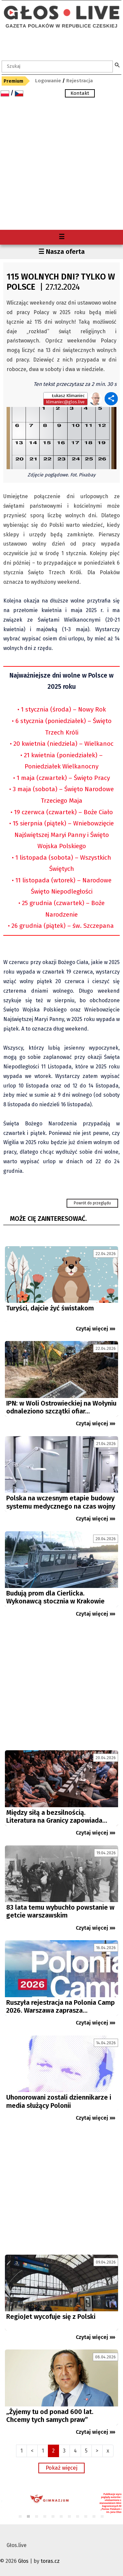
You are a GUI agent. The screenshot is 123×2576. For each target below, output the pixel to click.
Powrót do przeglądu (92, 1203)
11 (102, 2516)
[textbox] (57, 66)
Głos (23, 2561)
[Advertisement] (61, 165)
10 (94, 2516)
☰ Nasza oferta (61, 251)
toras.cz (50, 2561)
